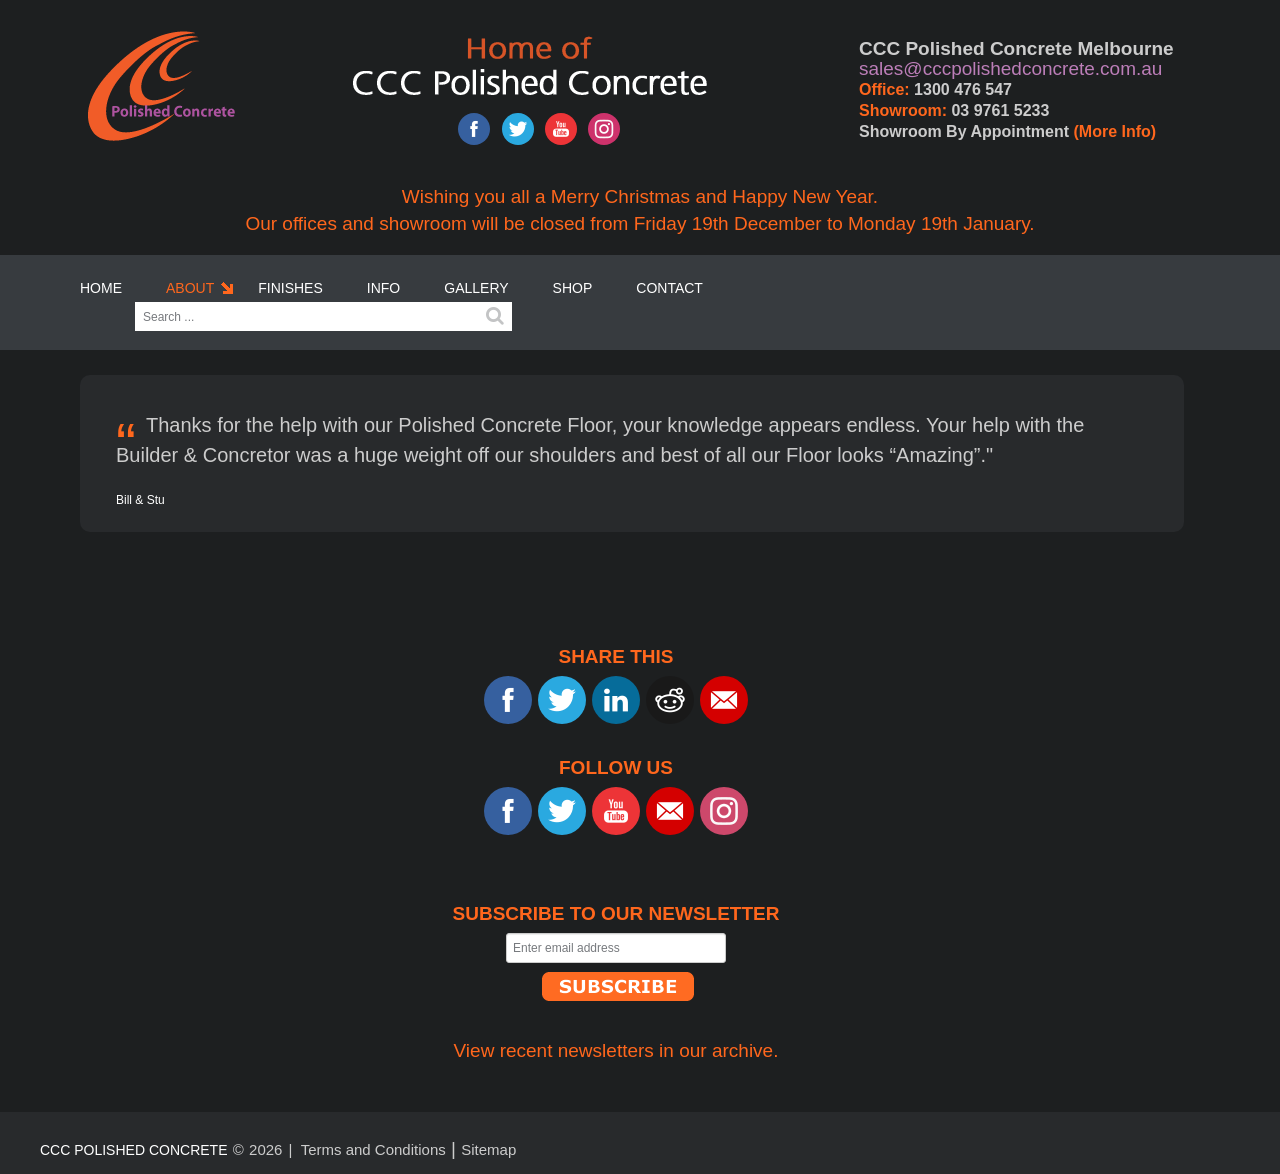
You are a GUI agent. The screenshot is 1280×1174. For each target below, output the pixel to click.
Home (101, 288)
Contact (669, 288)
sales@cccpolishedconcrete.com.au (1010, 68)
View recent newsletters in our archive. (616, 1050)
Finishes (290, 288)
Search (495, 316)
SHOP (573, 288)
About (190, 288)
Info (383, 288)
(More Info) (1115, 131)
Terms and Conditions (373, 1149)
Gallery (476, 288)
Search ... (135, 302)
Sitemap (488, 1149)
